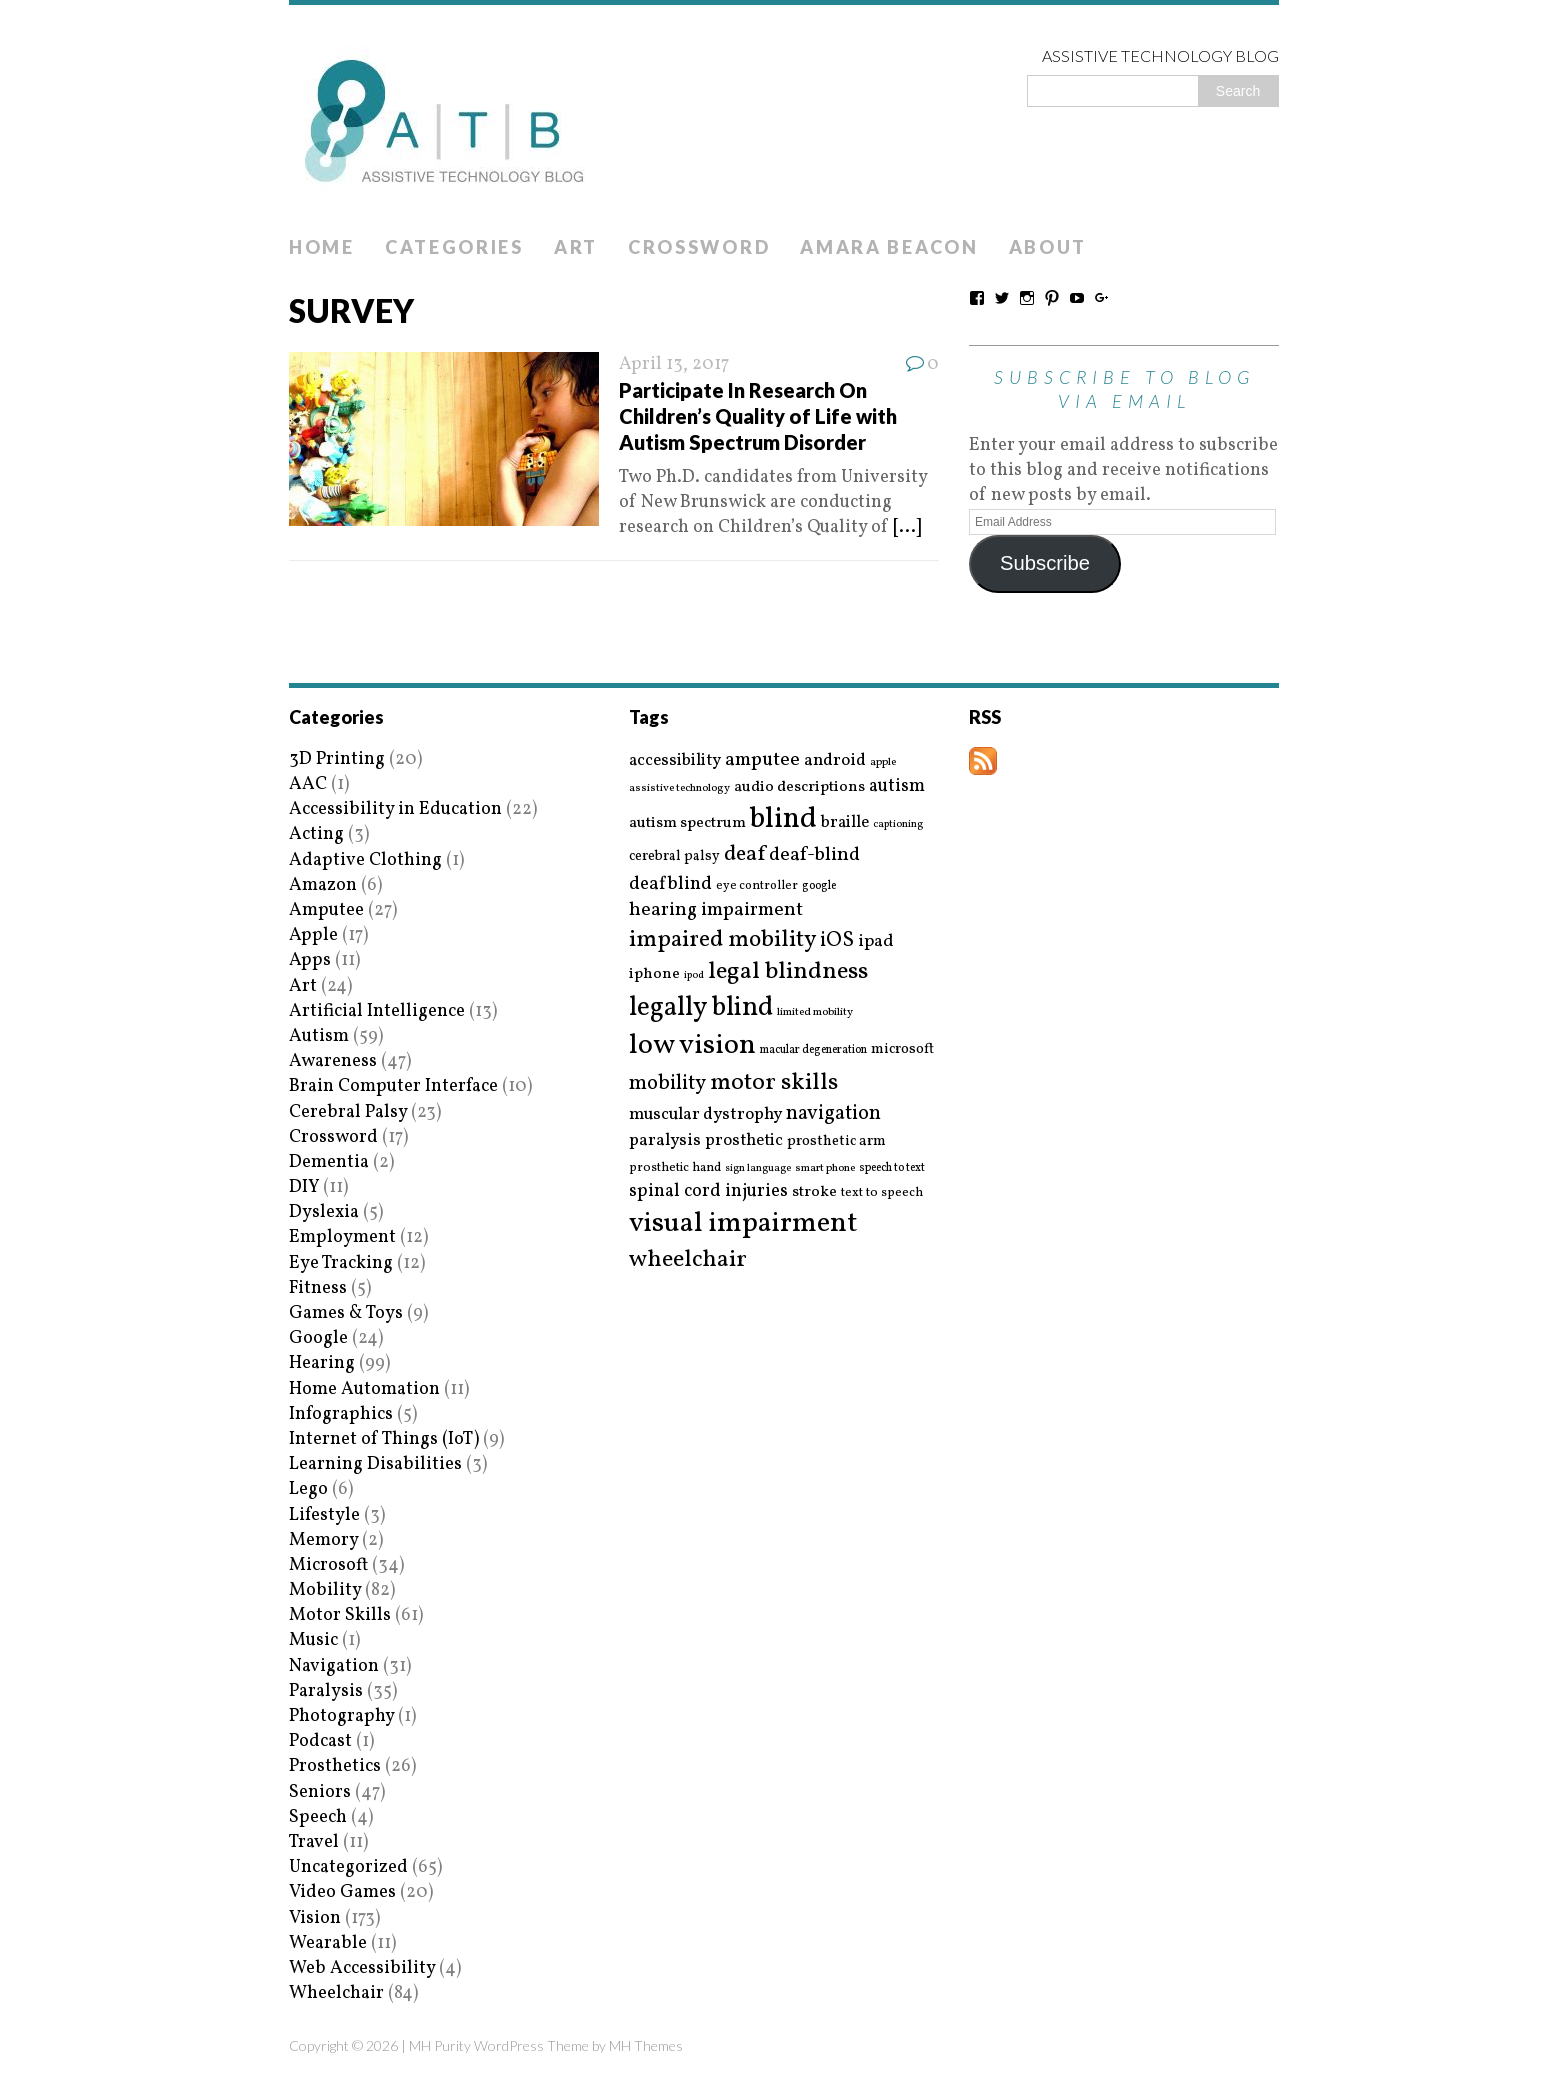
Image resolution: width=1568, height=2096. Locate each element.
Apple (313, 935)
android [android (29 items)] (835, 761)
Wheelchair (336, 1993)
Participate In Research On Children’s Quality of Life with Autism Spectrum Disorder (758, 416)
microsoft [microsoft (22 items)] (902, 1050)
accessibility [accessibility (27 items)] (675, 760)
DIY (304, 1187)
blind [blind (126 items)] (783, 819)
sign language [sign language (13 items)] (758, 1169)
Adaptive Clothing (365, 860)
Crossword (699, 247)
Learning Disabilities (375, 1464)
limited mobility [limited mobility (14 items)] (815, 1012)
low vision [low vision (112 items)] (692, 1046)
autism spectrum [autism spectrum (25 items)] (687, 823)
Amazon (323, 885)
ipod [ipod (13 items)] (694, 976)
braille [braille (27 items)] (845, 822)
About (1048, 247)
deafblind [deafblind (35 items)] (670, 884)
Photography (341, 1716)
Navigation (334, 1666)
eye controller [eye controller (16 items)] (757, 885)
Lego (308, 1489)
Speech (318, 1817)
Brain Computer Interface (393, 1086)
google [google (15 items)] (819, 886)
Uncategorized (348, 1867)
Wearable (328, 1943)
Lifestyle (324, 1515)
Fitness (318, 1288)
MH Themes (646, 2045)
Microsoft (328, 1565)
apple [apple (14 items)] (883, 762)
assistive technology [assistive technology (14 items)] (679, 788)
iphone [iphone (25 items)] (654, 974)
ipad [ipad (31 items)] (876, 942)
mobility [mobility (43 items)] (667, 1084)
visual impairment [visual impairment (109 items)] (743, 1223)
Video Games (342, 1892)
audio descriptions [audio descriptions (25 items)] (799, 787)
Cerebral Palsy (348, 1112)
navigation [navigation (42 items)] (833, 1114)
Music (313, 1640)
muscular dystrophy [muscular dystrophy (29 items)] (705, 1115)
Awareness (333, 1061)
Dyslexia (324, 1212)
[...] (907, 527)
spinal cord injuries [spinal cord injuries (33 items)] (708, 1191)
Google (318, 1338)
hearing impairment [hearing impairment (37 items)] (716, 910)
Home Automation (364, 1389)
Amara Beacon (889, 247)
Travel (314, 1842)
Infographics (341, 1414)
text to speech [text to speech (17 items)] (882, 1193)
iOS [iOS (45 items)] (837, 941)
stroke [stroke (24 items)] (814, 1192)
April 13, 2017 (674, 364)
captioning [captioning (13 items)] (898, 825)
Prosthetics (335, 1766)
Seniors (320, 1792)
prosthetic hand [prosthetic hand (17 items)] (675, 1168)
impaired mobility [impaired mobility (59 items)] (722, 940)
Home (322, 247)
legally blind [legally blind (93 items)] (701, 1008)
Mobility (325, 1590)
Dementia (329, 1162)
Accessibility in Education (395, 809)
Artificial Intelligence (377, 1011)
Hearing (322, 1363)
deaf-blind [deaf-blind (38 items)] (814, 855)
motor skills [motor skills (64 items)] (774, 1083)
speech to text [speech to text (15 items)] (892, 1168)
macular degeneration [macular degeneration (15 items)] (813, 1050)
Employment (342, 1237)
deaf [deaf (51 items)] (744, 855)
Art (576, 247)
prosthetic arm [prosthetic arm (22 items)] (836, 1142)
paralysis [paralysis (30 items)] (665, 1141)
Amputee (326, 910)
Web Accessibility (362, 1968)
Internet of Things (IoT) (384, 1439)
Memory (323, 1540)
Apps (310, 960)
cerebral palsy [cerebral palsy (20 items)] (674, 856)
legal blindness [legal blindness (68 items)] (788, 972)
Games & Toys (346, 1313)
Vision (315, 1918)
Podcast (320, 1741)
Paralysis (326, 1691)
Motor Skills (340, 1615)
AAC (308, 784)
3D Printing (337, 759)
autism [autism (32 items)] (897, 786)
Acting (316, 834)
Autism (319, 1036)
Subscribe (1045, 563)
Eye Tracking (341, 1263)
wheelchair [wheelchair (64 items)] (688, 1260)
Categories (454, 247)
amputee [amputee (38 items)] (762, 760)
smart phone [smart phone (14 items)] (825, 1168)
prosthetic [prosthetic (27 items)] (744, 1140)
